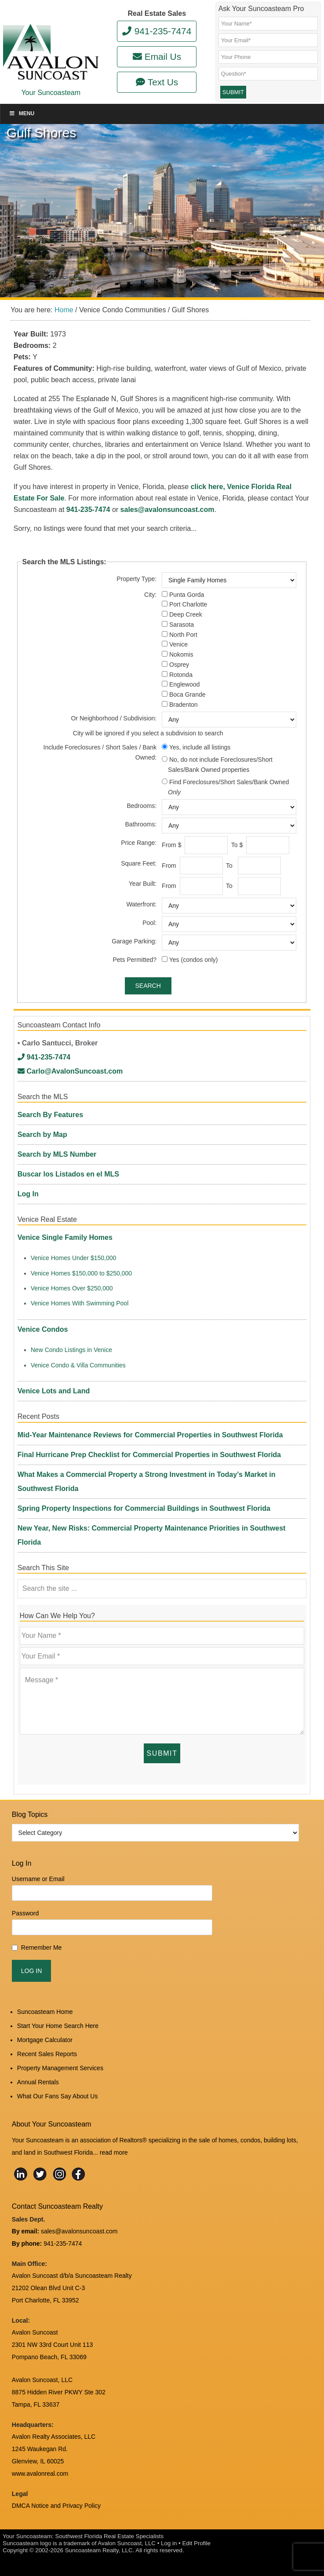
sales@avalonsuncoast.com (167, 509)
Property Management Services (60, 2068)
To (231, 865)
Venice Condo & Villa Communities (78, 1365)
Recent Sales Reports (47, 2053)
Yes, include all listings (200, 747)
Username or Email (38, 1878)
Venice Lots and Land (54, 1391)
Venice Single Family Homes (65, 1237)
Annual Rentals (38, 2082)
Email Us (157, 56)
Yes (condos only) (193, 959)
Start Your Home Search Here (57, 2025)
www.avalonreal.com (40, 2473)
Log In (28, 1194)
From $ (172, 844)
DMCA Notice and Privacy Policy (56, 2505)
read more (114, 2152)
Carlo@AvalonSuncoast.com (70, 1071)
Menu (21, 113)
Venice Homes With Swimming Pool (80, 1303)
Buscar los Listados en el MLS (68, 1174)
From (170, 865)
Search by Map (42, 1134)
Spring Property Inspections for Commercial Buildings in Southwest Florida (144, 1508)
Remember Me (41, 1947)
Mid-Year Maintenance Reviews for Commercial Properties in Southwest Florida (150, 1435)
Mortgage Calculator (45, 2039)
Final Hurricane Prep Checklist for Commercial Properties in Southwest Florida (149, 1454)
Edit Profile (196, 2543)
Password (25, 1913)
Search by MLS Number (57, 1154)
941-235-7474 (156, 31)
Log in (169, 2543)
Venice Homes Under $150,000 (73, 1257)
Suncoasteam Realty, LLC (99, 2550)
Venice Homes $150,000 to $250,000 (81, 1273)
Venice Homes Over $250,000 (72, 1288)
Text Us (157, 82)
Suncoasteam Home (45, 2011)
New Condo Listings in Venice (71, 1349)
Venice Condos (43, 1329)
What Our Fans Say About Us (57, 2096)
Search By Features (50, 1114)
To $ (237, 844)
